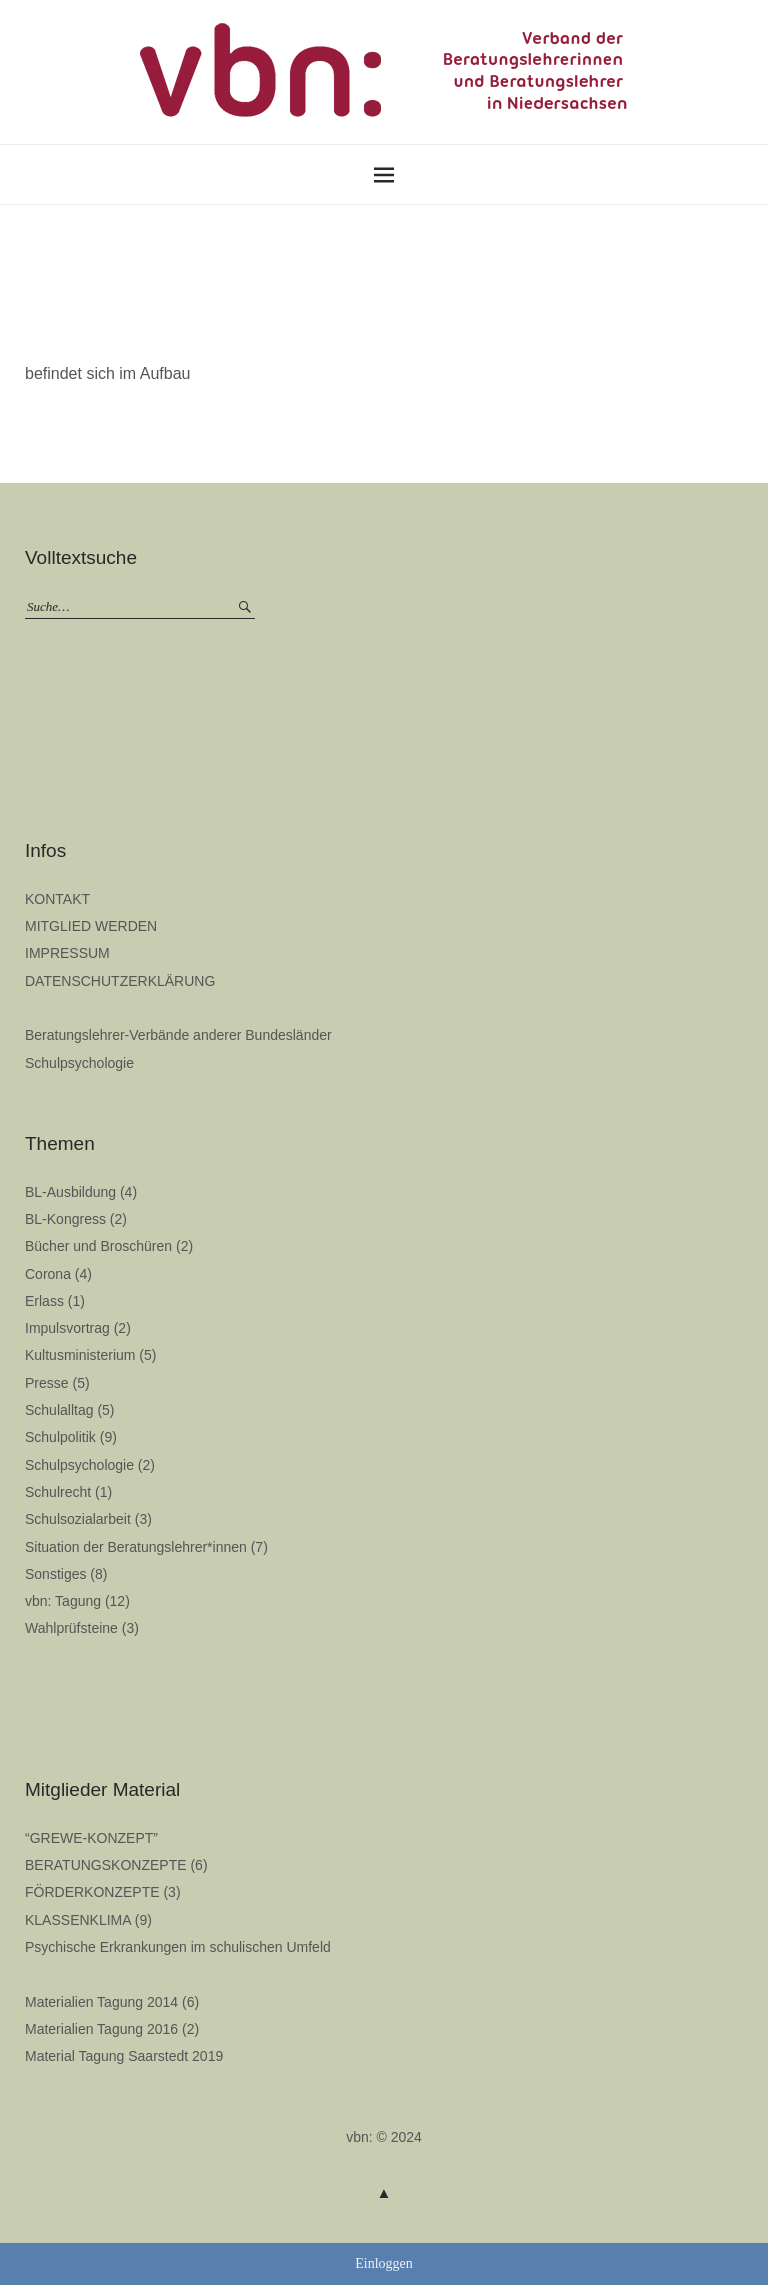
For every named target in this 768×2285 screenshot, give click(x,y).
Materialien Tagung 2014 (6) (112, 2002)
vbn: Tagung (63, 1601)
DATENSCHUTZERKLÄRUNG (120, 981)
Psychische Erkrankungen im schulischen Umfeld (178, 1947)
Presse (47, 1383)
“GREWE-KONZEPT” (91, 1838)
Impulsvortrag (67, 1328)
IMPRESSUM (67, 953)
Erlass (44, 1301)
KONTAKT (57, 899)
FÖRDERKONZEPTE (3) (103, 1892)
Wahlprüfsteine (71, 1628)
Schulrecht (58, 1492)
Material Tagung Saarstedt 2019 (124, 2056)
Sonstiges (55, 1574)
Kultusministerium (80, 1355)
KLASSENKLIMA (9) (88, 1920)
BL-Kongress (65, 1219)
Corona (48, 1274)
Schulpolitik (60, 1437)
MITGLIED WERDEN (91, 926)
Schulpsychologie (79, 1063)
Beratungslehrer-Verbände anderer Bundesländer (178, 1035)
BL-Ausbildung (70, 1192)
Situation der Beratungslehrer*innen (136, 1547)
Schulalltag (59, 1410)
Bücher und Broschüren (98, 1246)
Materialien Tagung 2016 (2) (112, 2029)
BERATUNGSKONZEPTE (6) (116, 1865)
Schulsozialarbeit (78, 1519)
